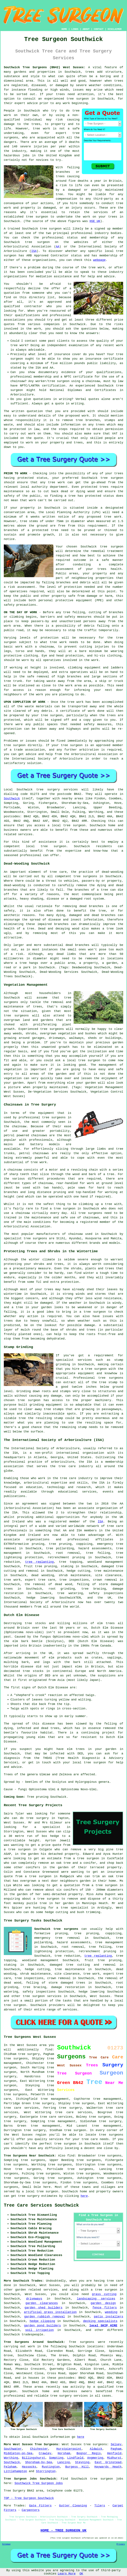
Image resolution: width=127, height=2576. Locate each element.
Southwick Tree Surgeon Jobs (39, 2483)
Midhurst (114, 2458)
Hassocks (29, 2466)
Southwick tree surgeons (56, 1929)
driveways (34, 2298)
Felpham (10, 2466)
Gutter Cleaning (73, 2505)
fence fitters (104, 2307)
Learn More (67, 2573)
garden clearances (41, 2303)
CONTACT (99, 29)
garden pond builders (42, 2325)
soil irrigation (39, 2330)
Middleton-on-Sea (18, 2453)
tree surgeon (78, 98)
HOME (64, 29)
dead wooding (42, 1575)
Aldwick (96, 2449)
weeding (111, 2312)
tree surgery (43, 2103)
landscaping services (96, 2298)
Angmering (95, 2458)
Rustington (51, 2466)
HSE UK (94, 221)
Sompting (56, 2458)
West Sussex (100, 1996)
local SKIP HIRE (103, 2325)
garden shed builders (43, 2307)
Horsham (64, 2453)
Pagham (116, 2449)
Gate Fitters (40, 2505)
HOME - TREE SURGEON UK (63, 2530)
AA (57, 246)
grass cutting (104, 2294)
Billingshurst (33, 2458)
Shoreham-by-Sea (38, 2462)
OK (81, 2573)
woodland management (105, 1562)
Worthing (11, 2458)
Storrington (46, 2471)
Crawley (45, 2453)
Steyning (82, 2462)
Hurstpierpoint (68, 2449)
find (70, 2155)
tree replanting (39, 1562)
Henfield (114, 2453)
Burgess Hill (77, 2466)
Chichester (39, 2449)
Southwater (13, 2449)
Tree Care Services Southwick (41, 2205)
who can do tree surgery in (29, 1818)
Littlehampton (15, 2471)
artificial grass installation (50, 2312)
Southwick (12, 798)
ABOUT (86, 29)
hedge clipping (42, 2321)
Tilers (99, 2505)
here (46, 2187)
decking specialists (100, 2321)
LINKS (74, 29)
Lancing (63, 2462)
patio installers (108, 2316)
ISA (34, 251)
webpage (99, 260)
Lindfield (75, 2458)
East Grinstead (108, 2462)
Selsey (116, 2444)
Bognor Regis (89, 2453)
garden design (103, 2303)
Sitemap (6, 2544)
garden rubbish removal (44, 2316)
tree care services (73, 2112)
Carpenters (31, 2510)
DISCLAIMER (115, 29)
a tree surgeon (104, 2289)
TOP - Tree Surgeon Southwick (29, 2498)
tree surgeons (15, 2094)
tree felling (98, 1553)
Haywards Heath (108, 2466)
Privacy (121, 2544)
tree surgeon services (42, 1996)
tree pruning (60, 1544)
